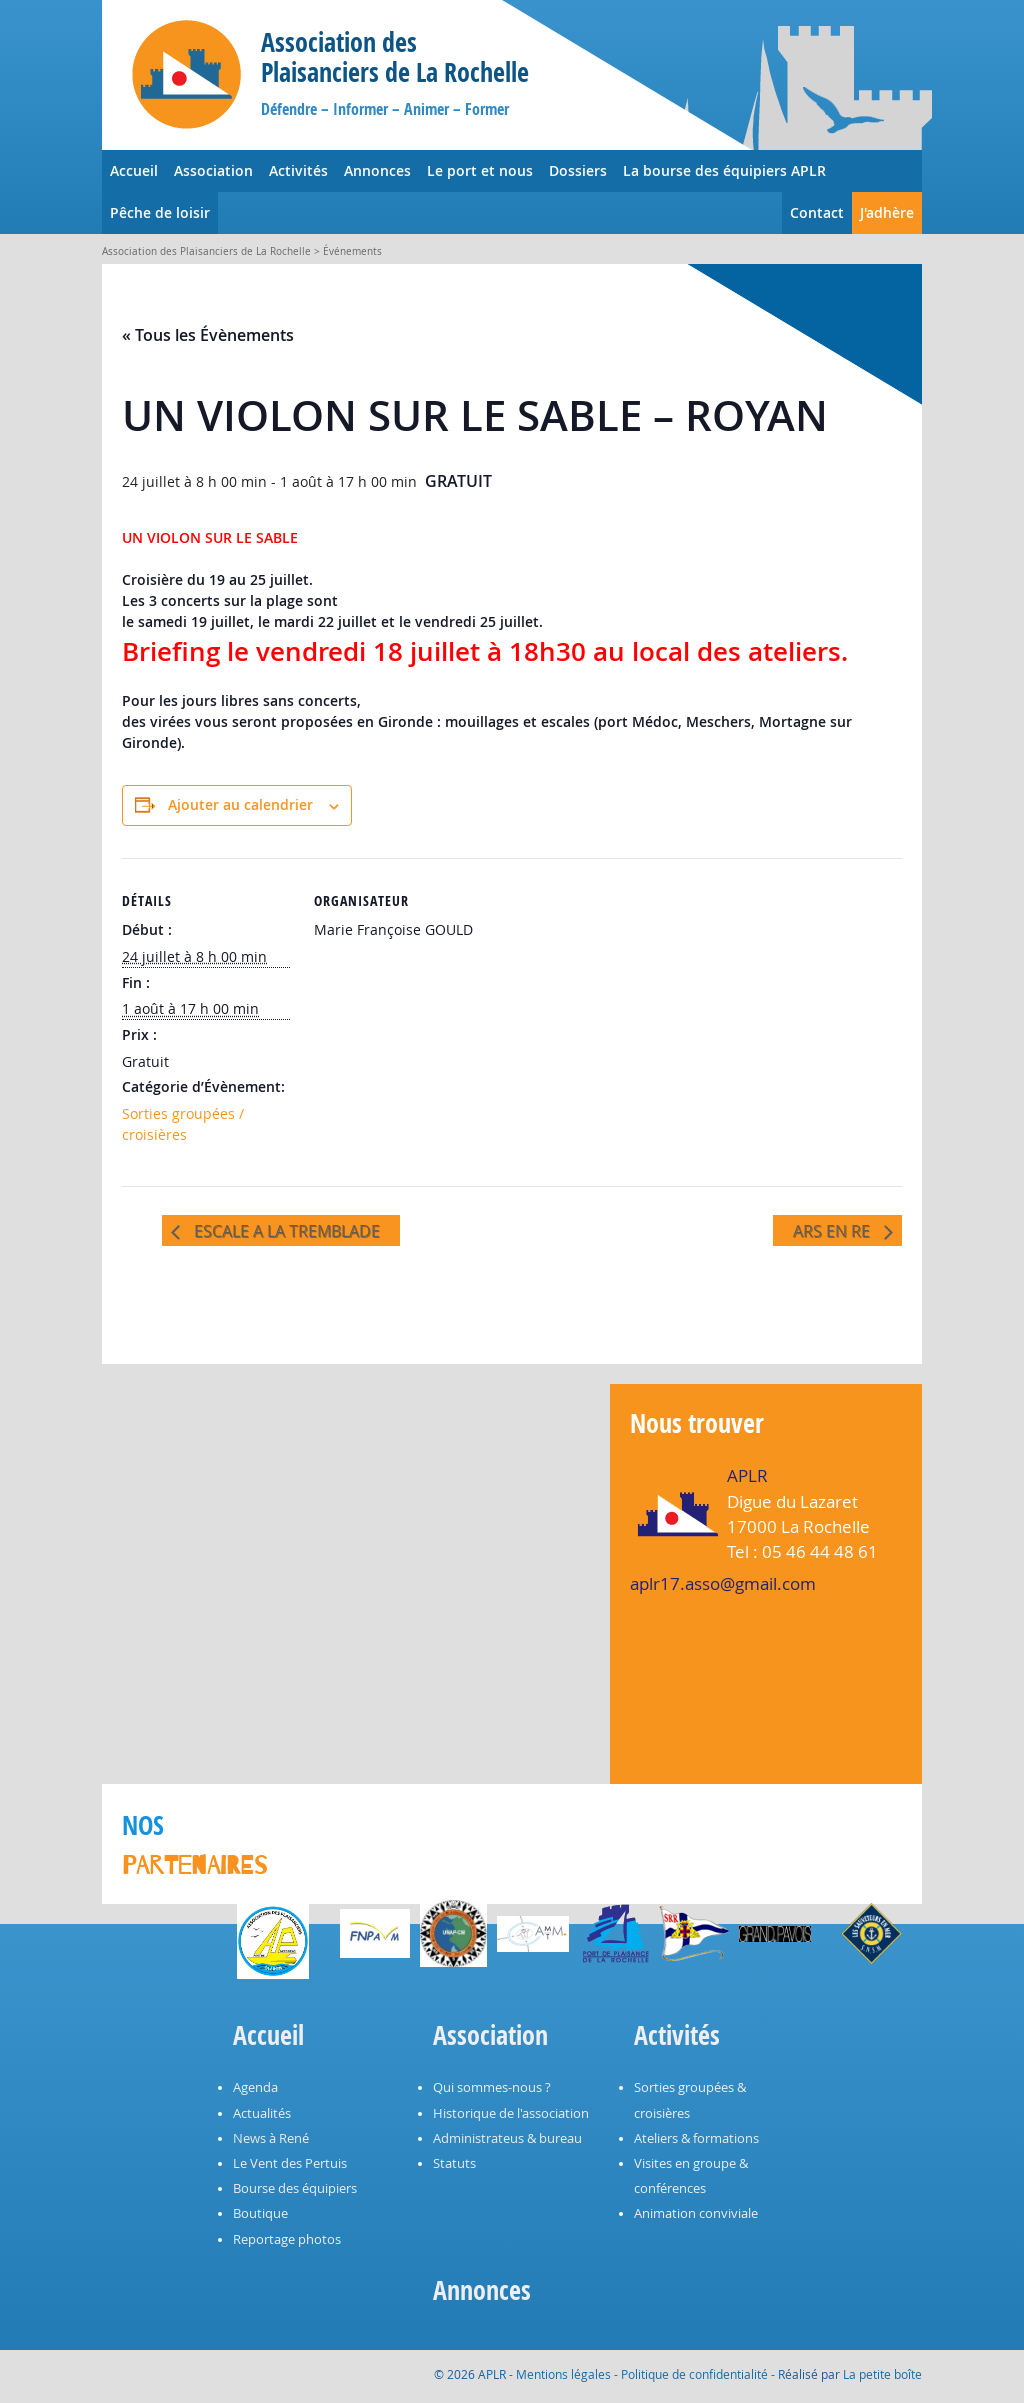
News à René (271, 2138)
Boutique (260, 2213)
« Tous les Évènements (208, 335)
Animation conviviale (696, 2213)
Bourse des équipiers (295, 2188)
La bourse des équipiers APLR (724, 170)
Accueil (134, 170)
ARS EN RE (833, 1231)
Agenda (255, 2087)
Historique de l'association (511, 2113)
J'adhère (887, 212)
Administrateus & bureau (507, 2138)
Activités (298, 170)
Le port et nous (480, 170)
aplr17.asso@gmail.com (723, 1583)
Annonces (377, 170)
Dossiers (578, 170)
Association (213, 170)
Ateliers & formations (696, 2138)
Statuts (454, 2163)
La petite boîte (882, 2374)
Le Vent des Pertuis (290, 2163)
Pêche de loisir (160, 212)
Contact (817, 212)
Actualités (262, 2113)
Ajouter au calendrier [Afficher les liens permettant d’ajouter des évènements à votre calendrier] (240, 804)
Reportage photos (287, 2239)
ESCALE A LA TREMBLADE (285, 1231)
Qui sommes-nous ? (492, 2087)
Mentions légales (563, 2374)
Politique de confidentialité (694, 2374)
